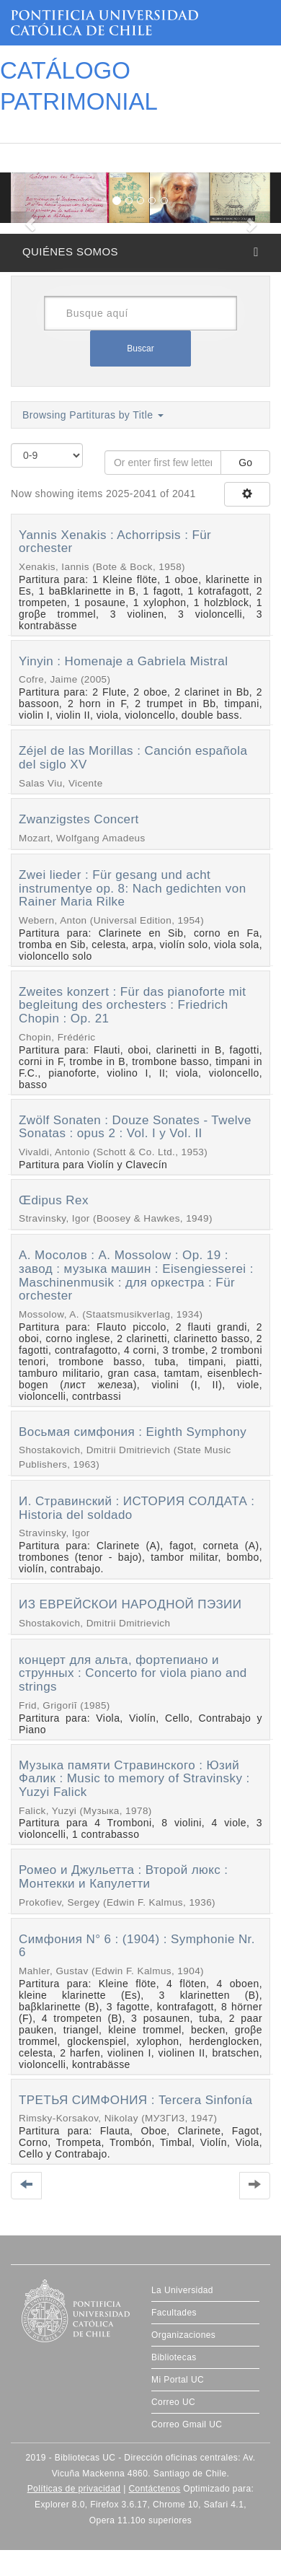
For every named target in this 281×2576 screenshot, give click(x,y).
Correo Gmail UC (186, 2424)
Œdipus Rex (54, 1200)
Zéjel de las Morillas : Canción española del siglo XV (133, 757)
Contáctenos (154, 2489)
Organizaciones (183, 2335)
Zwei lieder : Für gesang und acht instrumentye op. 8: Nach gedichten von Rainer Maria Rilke (132, 888)
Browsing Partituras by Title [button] (93, 415)
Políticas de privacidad (74, 2489)
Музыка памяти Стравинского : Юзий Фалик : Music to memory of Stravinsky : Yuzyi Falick (134, 1778)
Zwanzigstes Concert (79, 819)
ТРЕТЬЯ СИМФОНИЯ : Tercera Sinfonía (135, 2100)
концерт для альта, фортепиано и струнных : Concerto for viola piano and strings (133, 1673)
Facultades (174, 2313)
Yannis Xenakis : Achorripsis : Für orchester (115, 542)
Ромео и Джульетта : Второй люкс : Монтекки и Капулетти (123, 1877)
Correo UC (173, 2402)
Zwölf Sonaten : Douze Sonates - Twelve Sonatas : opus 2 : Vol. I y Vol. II (135, 1127)
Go (245, 462)
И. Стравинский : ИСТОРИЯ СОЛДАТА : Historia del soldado (137, 1508)
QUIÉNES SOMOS (70, 251)
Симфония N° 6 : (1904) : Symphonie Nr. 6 (137, 1946)
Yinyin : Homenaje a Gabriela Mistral (123, 661)
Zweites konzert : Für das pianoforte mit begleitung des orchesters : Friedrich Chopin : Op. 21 (132, 1005)
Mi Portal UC (177, 2380)
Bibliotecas (174, 2357)
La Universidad (182, 2290)
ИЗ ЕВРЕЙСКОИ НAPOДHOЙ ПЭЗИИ (130, 1604)
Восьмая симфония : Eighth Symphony (132, 1432)
